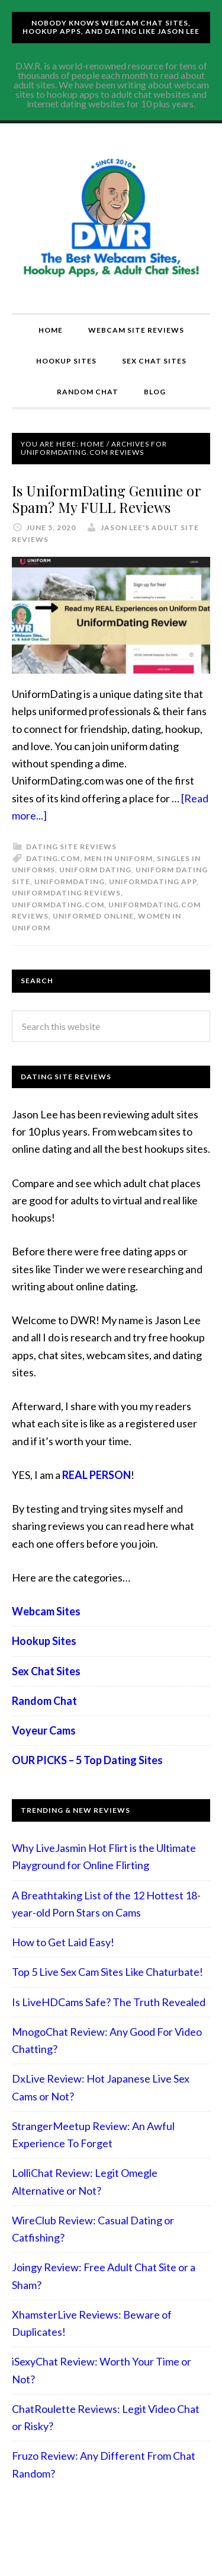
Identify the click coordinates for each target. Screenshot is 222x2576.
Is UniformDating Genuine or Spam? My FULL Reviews (106, 499)
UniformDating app (153, 881)
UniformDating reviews (66, 892)
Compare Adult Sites (111, 218)
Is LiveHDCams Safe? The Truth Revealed (108, 2001)
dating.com (53, 858)
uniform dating (95, 869)
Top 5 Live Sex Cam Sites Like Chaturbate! (107, 1971)
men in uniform (118, 858)
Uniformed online (93, 915)
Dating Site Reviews (71, 846)
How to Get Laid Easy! (63, 1942)
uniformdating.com (58, 904)
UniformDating (69, 881)
